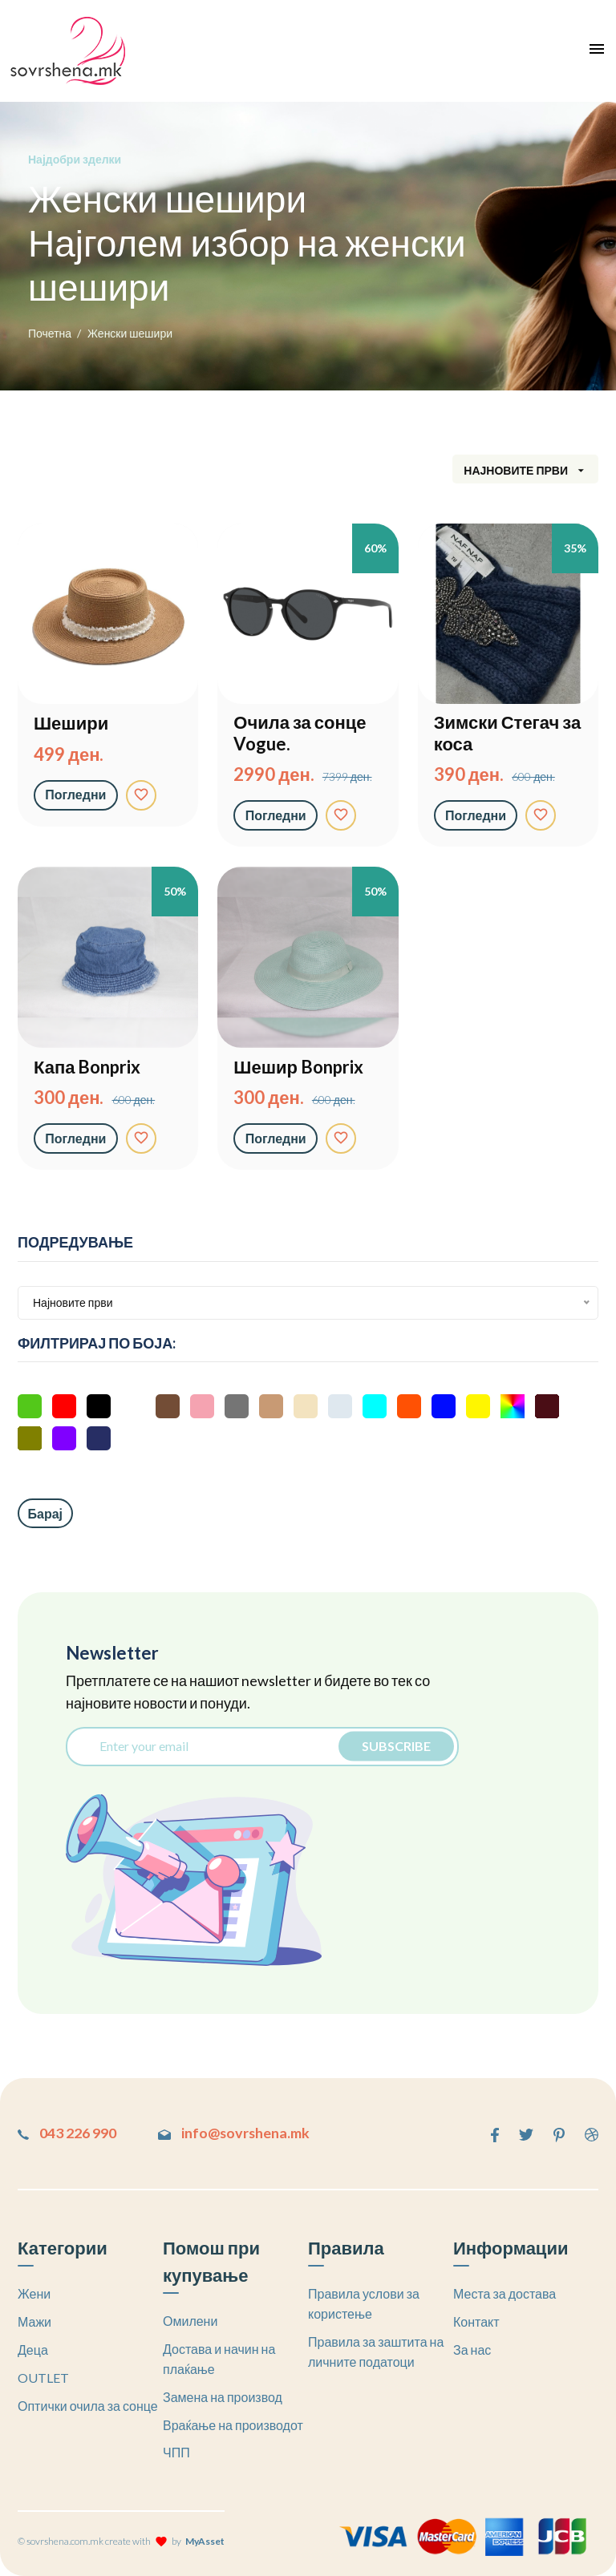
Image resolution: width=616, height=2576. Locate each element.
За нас (472, 2349)
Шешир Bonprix (298, 1067)
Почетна (49, 333)
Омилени (190, 2320)
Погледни (76, 794)
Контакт (476, 2321)
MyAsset (205, 2541)
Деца (33, 2349)
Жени (34, 2293)
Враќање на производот (233, 2424)
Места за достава (504, 2293)
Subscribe (395, 1745)
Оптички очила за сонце (88, 2404)
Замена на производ (222, 2396)
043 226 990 (67, 2132)
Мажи (34, 2321)
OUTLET (43, 2377)
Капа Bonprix (87, 1067)
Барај (45, 1513)
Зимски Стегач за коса (507, 733)
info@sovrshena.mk (237, 2132)
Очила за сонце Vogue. (299, 733)
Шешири (71, 723)
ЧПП (176, 2452)
